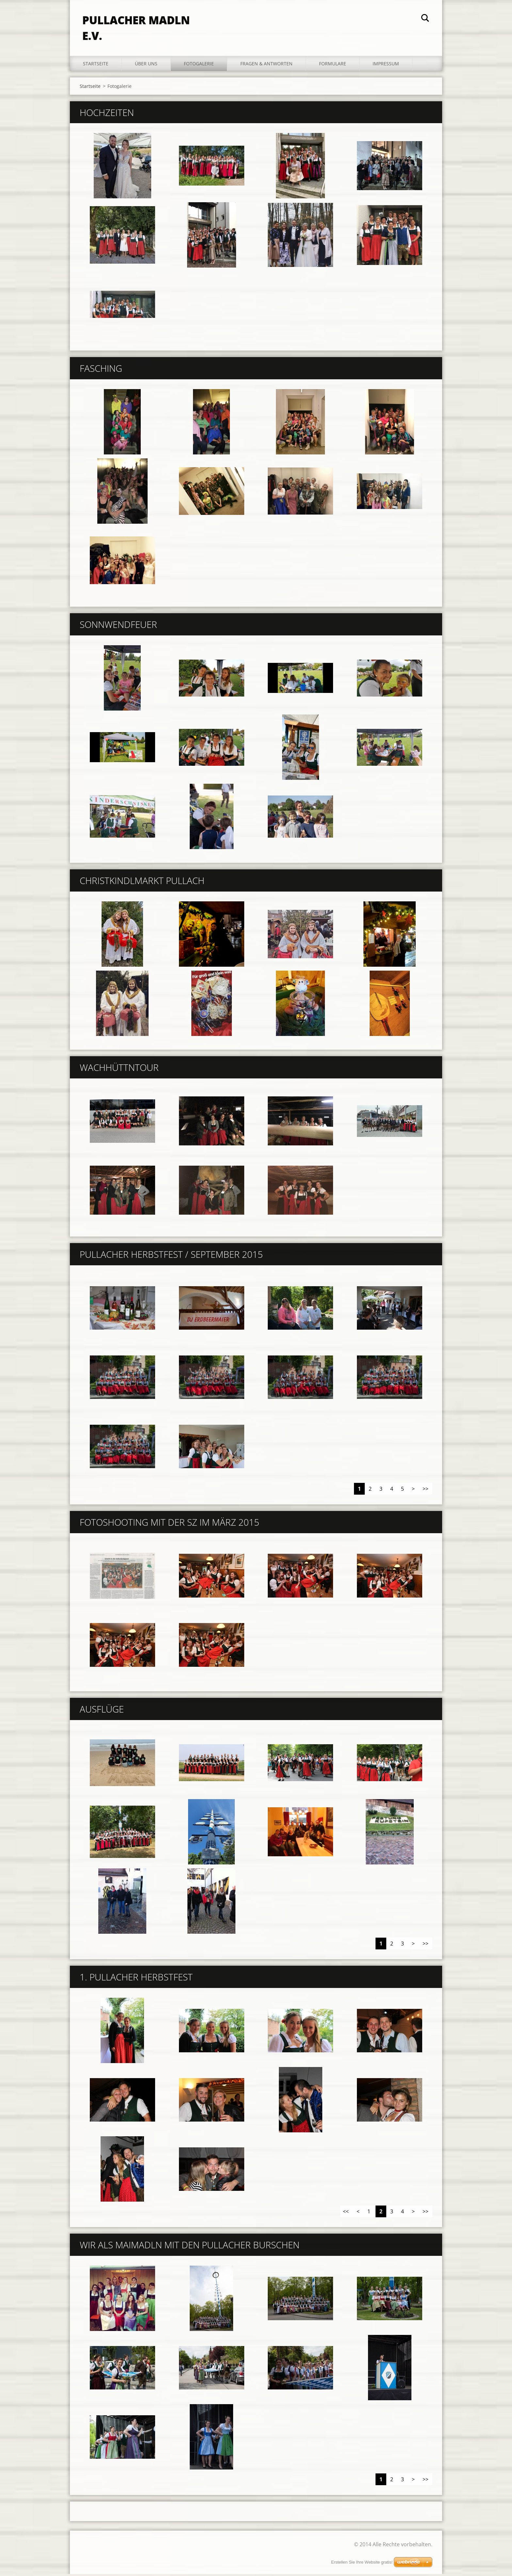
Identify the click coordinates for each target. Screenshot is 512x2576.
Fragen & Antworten (266, 65)
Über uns (146, 65)
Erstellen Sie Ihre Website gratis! (361, 2562)
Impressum (386, 65)
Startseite (95, 65)
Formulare (332, 65)
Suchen (425, 19)
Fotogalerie (199, 65)
